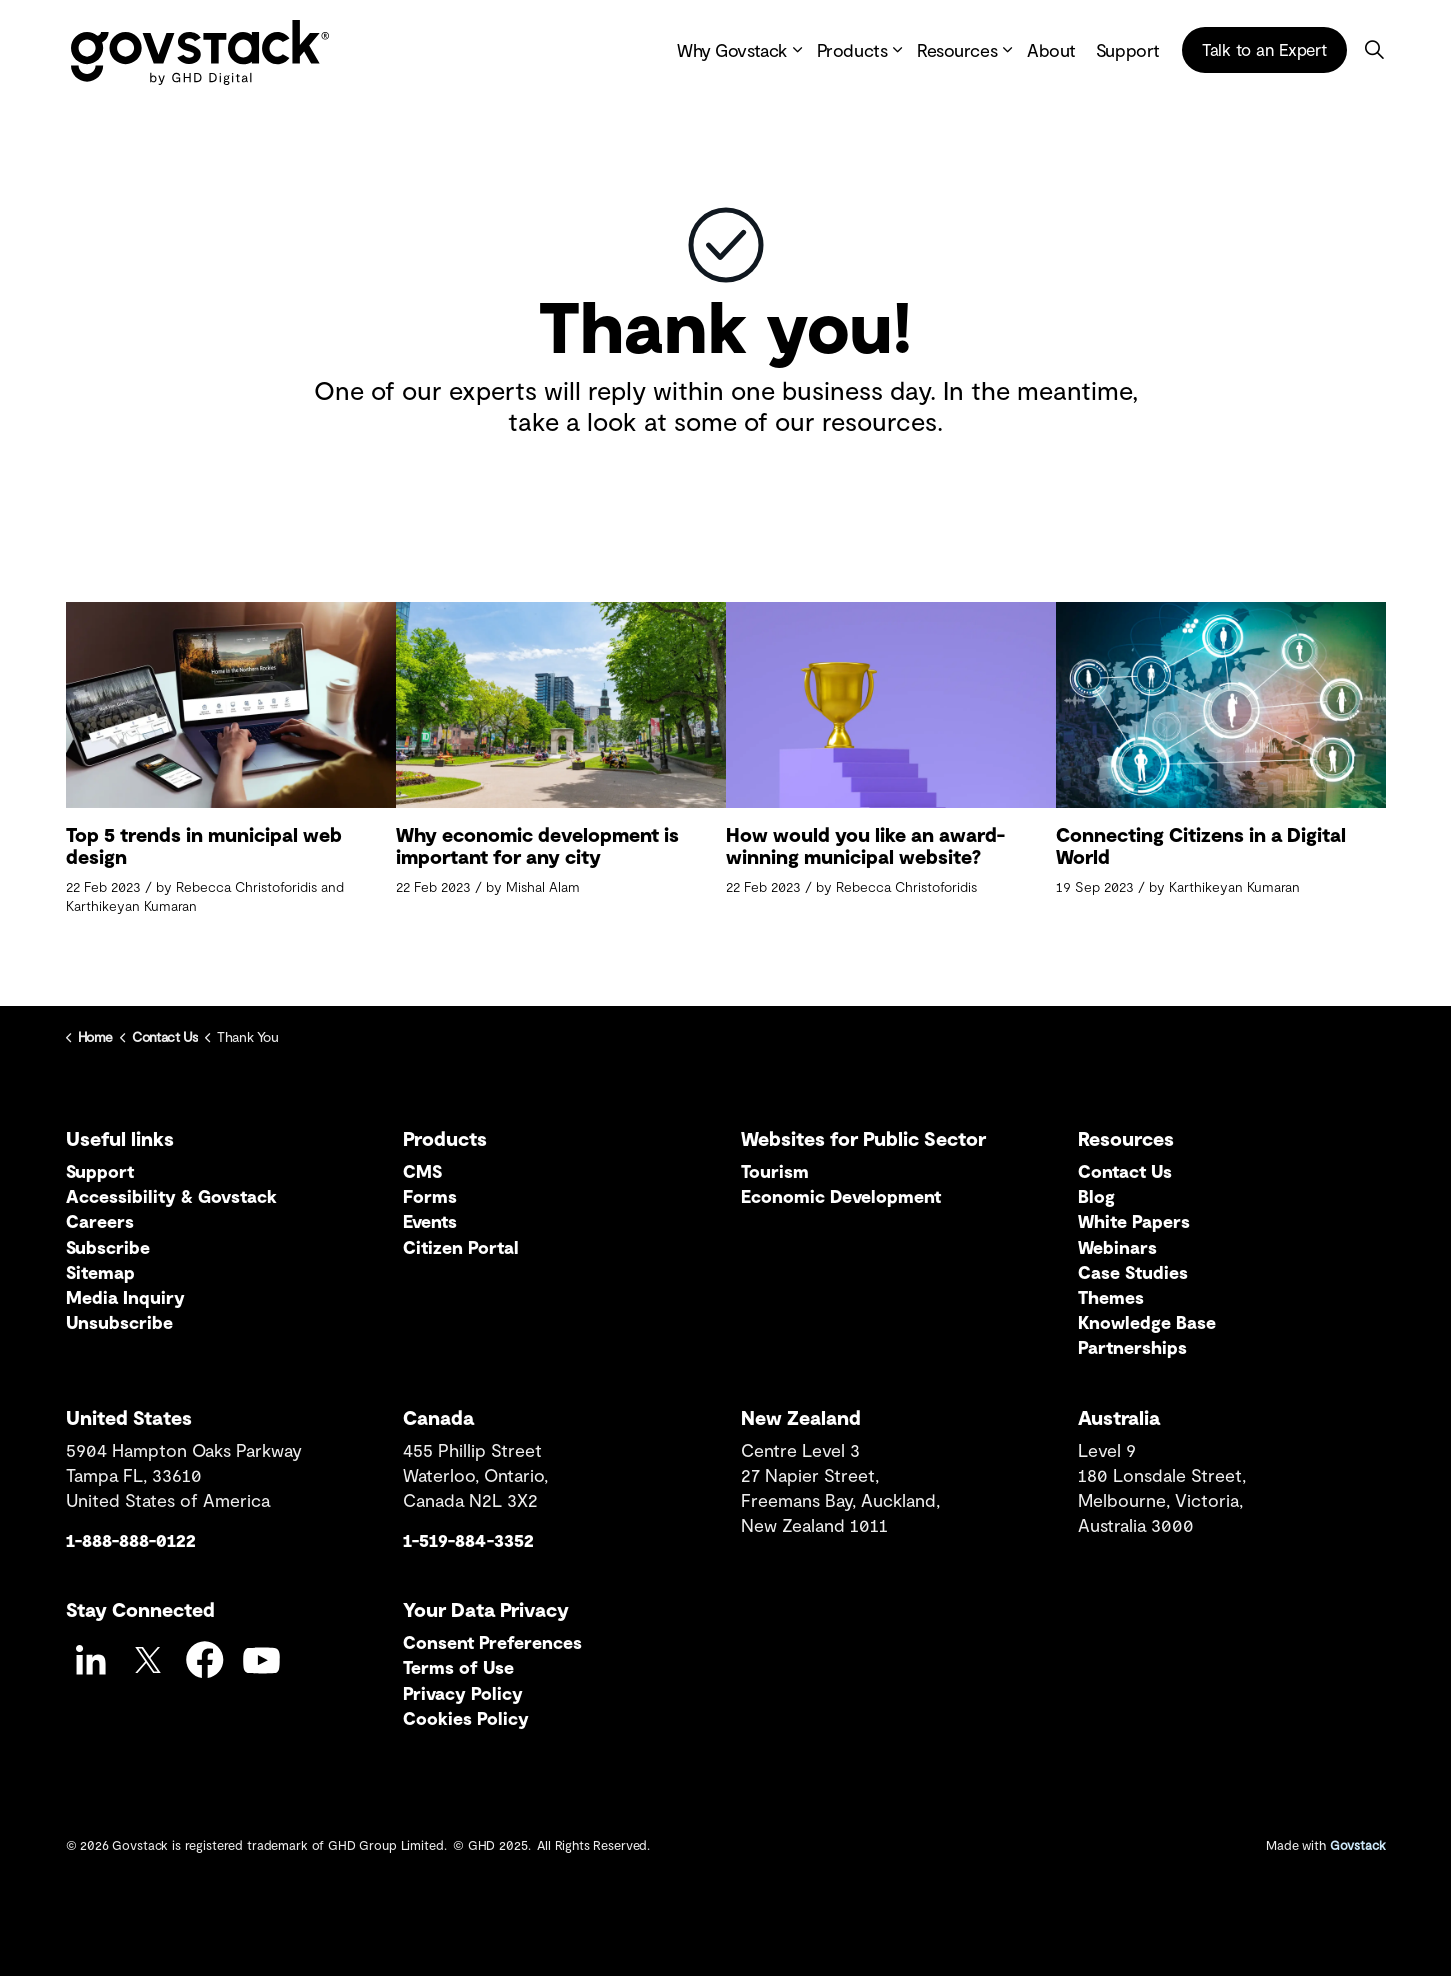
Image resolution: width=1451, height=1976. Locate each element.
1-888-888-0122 (131, 1540)
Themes (1111, 1297)
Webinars (1117, 1247)
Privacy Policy (463, 1693)
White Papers (1134, 1221)
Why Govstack (732, 50)
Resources (957, 50)
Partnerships (1132, 1347)
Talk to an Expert (1264, 50)
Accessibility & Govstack (171, 1196)
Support (1128, 50)
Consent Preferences (492, 1642)
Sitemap (100, 1272)
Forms (430, 1196)
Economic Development (841, 1196)
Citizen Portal (461, 1247)
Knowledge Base (1147, 1322)
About (1051, 50)
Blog (1096, 1196)
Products (852, 50)
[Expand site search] (1375, 50)
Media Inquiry (125, 1297)
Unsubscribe (119, 1322)
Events (430, 1221)
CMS (422, 1171)
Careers (100, 1221)
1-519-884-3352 (468, 1540)
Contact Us (1125, 1171)
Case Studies (1133, 1272)
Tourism (775, 1171)
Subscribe (108, 1247)
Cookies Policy (466, 1718)
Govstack (1358, 1845)
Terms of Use (458, 1667)
